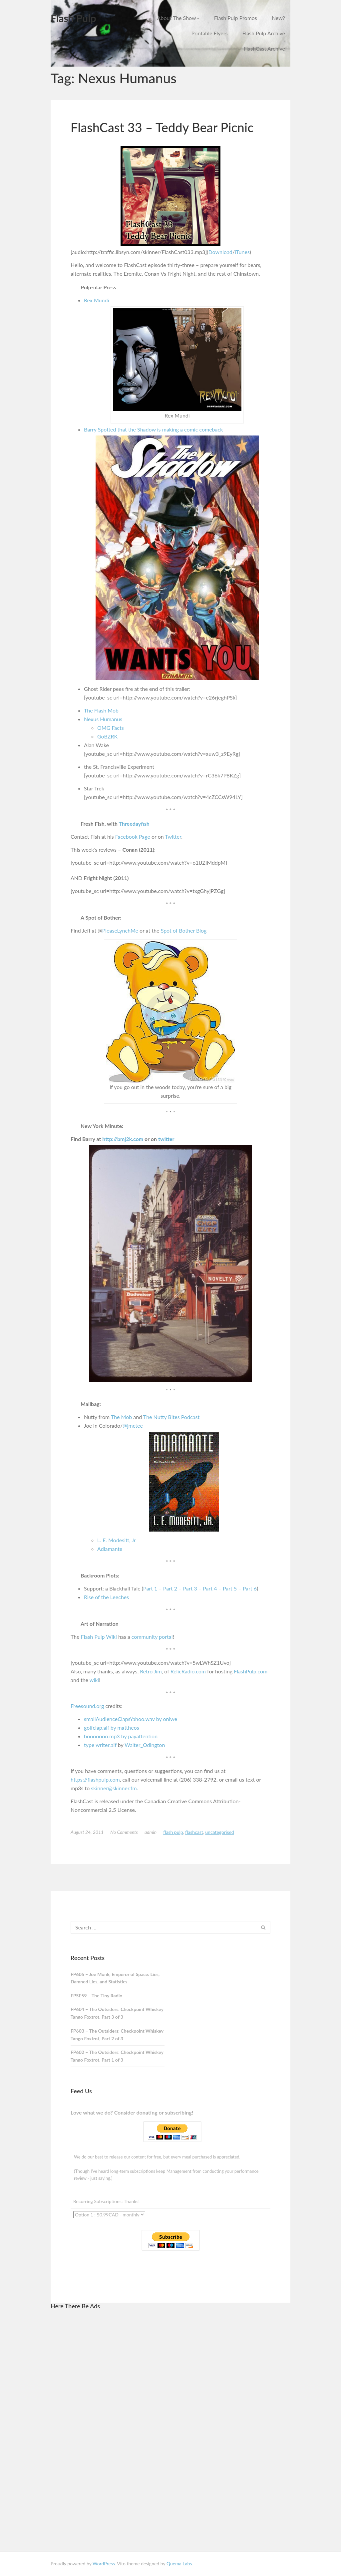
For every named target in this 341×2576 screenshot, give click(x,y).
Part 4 (210, 1588)
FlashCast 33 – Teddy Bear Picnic (162, 127)
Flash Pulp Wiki (99, 1636)
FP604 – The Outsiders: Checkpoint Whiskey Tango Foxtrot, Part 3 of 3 (117, 2013)
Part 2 (170, 1588)
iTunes (242, 252)
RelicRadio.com (188, 1671)
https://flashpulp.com (95, 1779)
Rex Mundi (96, 300)
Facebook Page (132, 836)
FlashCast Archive (264, 48)
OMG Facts (110, 727)
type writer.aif (100, 1745)
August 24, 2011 (87, 1832)
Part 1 (150, 1588)
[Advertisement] (120, 2415)
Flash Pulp (73, 18)
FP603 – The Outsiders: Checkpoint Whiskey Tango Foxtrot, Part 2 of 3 (117, 2034)
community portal (152, 1636)
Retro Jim (151, 1671)
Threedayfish (134, 823)
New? (278, 18)
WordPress (104, 2563)
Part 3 (190, 1588)
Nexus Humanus (103, 719)
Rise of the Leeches (106, 1597)
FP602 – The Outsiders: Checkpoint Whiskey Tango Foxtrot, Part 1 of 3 (117, 2056)
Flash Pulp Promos (235, 18)
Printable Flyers (209, 33)
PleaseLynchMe (120, 930)
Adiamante (109, 1549)
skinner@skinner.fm (114, 1788)
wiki (94, 1680)
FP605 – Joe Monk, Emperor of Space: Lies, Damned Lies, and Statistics (115, 1978)
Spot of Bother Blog (184, 930)
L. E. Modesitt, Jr (116, 1540)
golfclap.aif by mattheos (111, 1727)
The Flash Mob (101, 710)
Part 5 (230, 1588)
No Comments (124, 1832)
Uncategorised (219, 1832)
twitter (166, 1139)
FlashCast (194, 1832)
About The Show (178, 18)
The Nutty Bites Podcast (171, 1417)
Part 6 (250, 1588)
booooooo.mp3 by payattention (121, 1736)
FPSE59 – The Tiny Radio (96, 1995)
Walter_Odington (145, 1745)
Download (220, 252)
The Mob (121, 1417)
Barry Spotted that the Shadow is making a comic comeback (153, 429)
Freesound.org (87, 1706)
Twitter (173, 836)
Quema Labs (179, 2563)
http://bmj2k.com (122, 1139)
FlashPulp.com (250, 1671)
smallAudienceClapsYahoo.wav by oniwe (130, 1719)
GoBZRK (107, 736)
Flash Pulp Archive (263, 33)
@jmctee (133, 1425)
